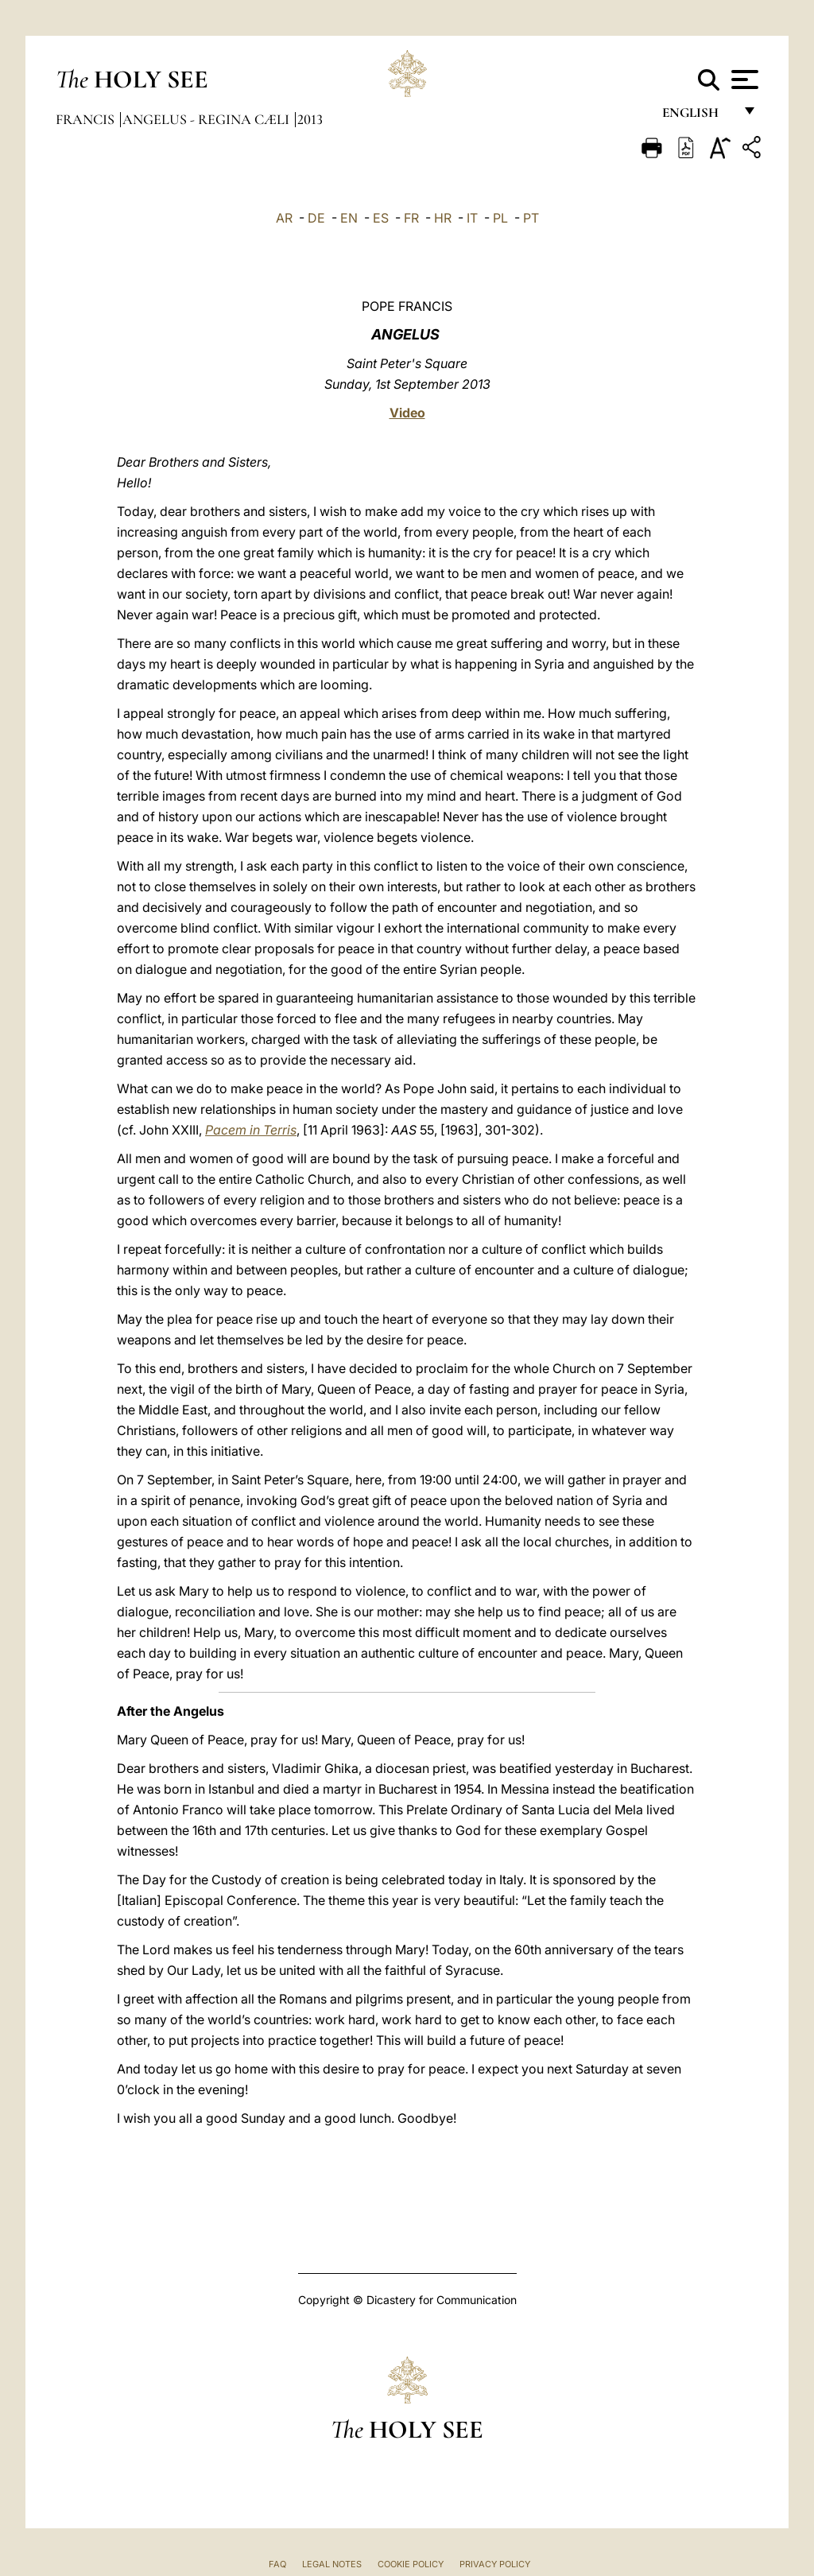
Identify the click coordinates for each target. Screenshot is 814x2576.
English (698, 117)
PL (500, 218)
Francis (87, 119)
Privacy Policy (494, 2564)
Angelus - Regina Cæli (207, 119)
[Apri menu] (742, 79)
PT (531, 218)
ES (381, 218)
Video (407, 413)
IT (472, 218)
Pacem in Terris (251, 1130)
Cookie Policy (411, 2564)
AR (284, 218)
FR (411, 218)
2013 (310, 119)
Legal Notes (332, 2564)
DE (316, 218)
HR (443, 218)
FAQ (277, 2564)
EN (349, 218)
